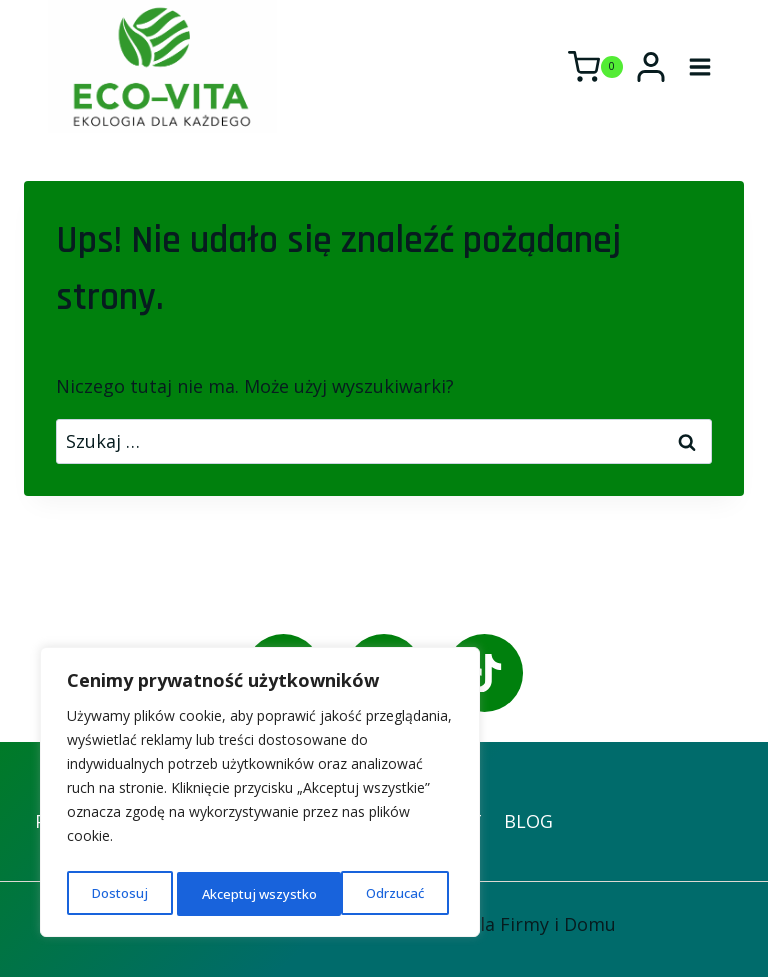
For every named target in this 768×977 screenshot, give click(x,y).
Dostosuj (118, 893)
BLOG (528, 821)
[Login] (651, 67)
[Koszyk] (595, 67)
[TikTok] (484, 672)
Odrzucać (229, 893)
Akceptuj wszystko (370, 893)
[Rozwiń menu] (699, 66)
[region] (260, 796)
